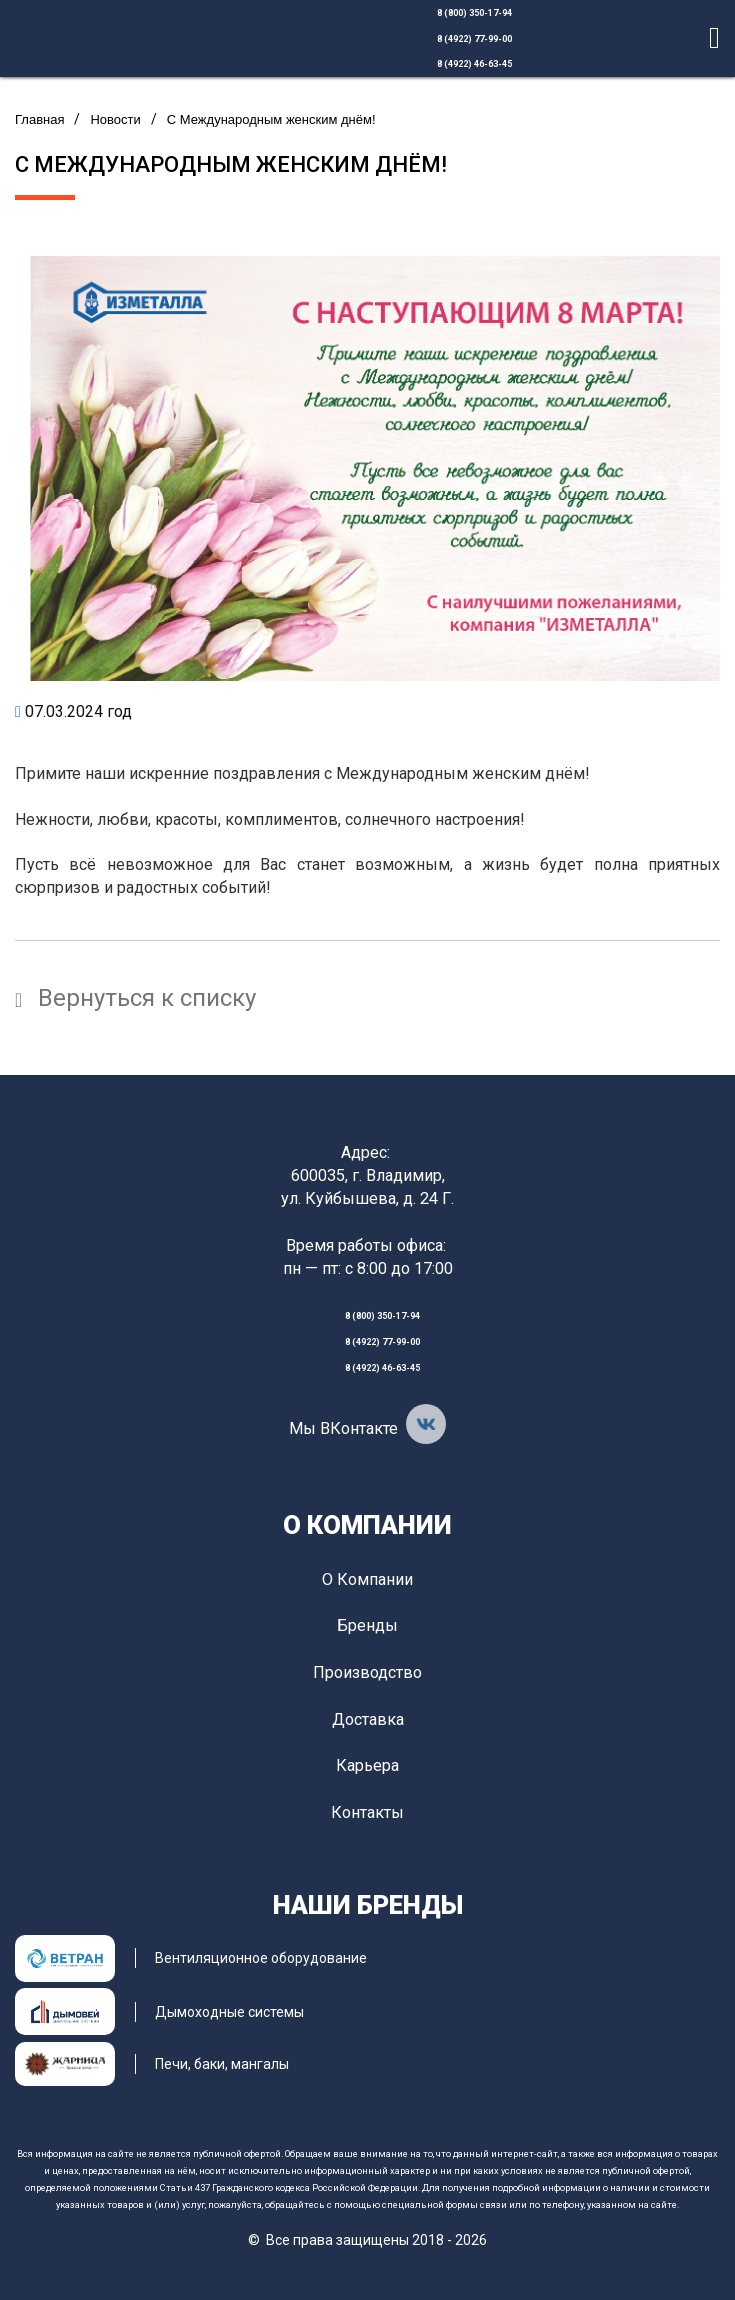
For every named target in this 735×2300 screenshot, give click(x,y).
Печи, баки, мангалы (222, 2064)
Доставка (368, 1719)
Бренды (367, 1625)
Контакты (367, 1812)
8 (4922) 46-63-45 (474, 64)
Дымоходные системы (229, 2012)
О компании (367, 1525)
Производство (367, 1672)
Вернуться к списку (135, 998)
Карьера (367, 1765)
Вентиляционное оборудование (261, 1958)
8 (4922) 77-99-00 (474, 39)
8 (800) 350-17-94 (474, 13)
